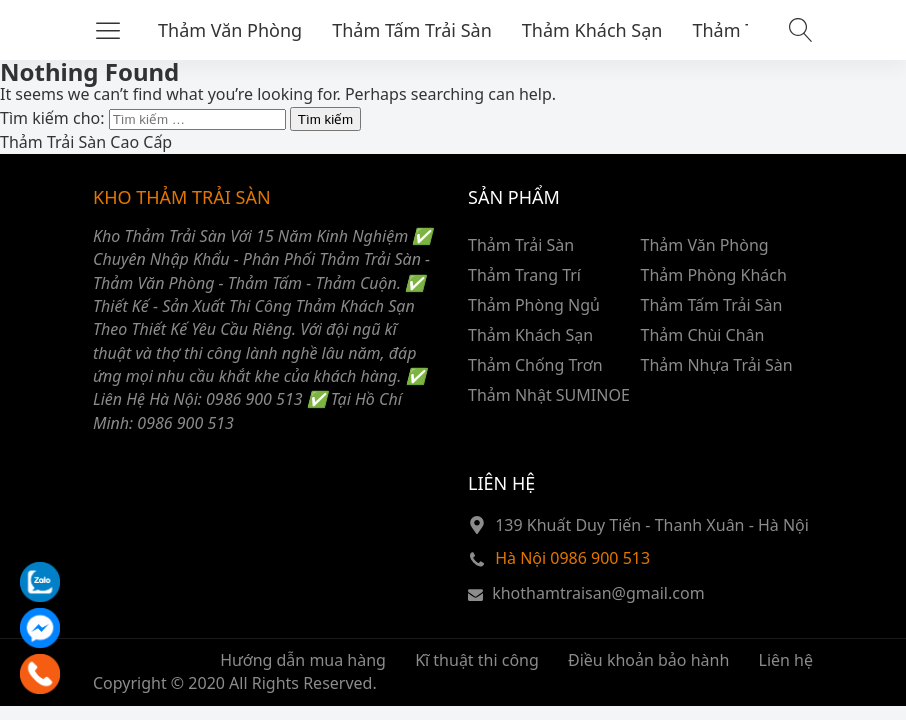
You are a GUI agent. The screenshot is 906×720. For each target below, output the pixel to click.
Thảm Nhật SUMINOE (549, 395)
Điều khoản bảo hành (648, 660)
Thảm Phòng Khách (714, 275)
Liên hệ (786, 660)
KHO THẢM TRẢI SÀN (182, 197)
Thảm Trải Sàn (521, 245)
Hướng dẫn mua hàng (303, 660)
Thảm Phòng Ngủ (534, 305)
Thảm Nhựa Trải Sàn (717, 365)
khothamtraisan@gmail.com (598, 593)
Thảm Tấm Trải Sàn (412, 30)
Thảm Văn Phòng (230, 30)
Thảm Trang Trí (524, 275)
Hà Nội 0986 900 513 (572, 558)
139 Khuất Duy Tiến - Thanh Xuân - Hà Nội (652, 525)
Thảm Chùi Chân (703, 335)
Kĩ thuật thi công (477, 660)
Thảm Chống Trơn (535, 365)
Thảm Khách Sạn (592, 30)
